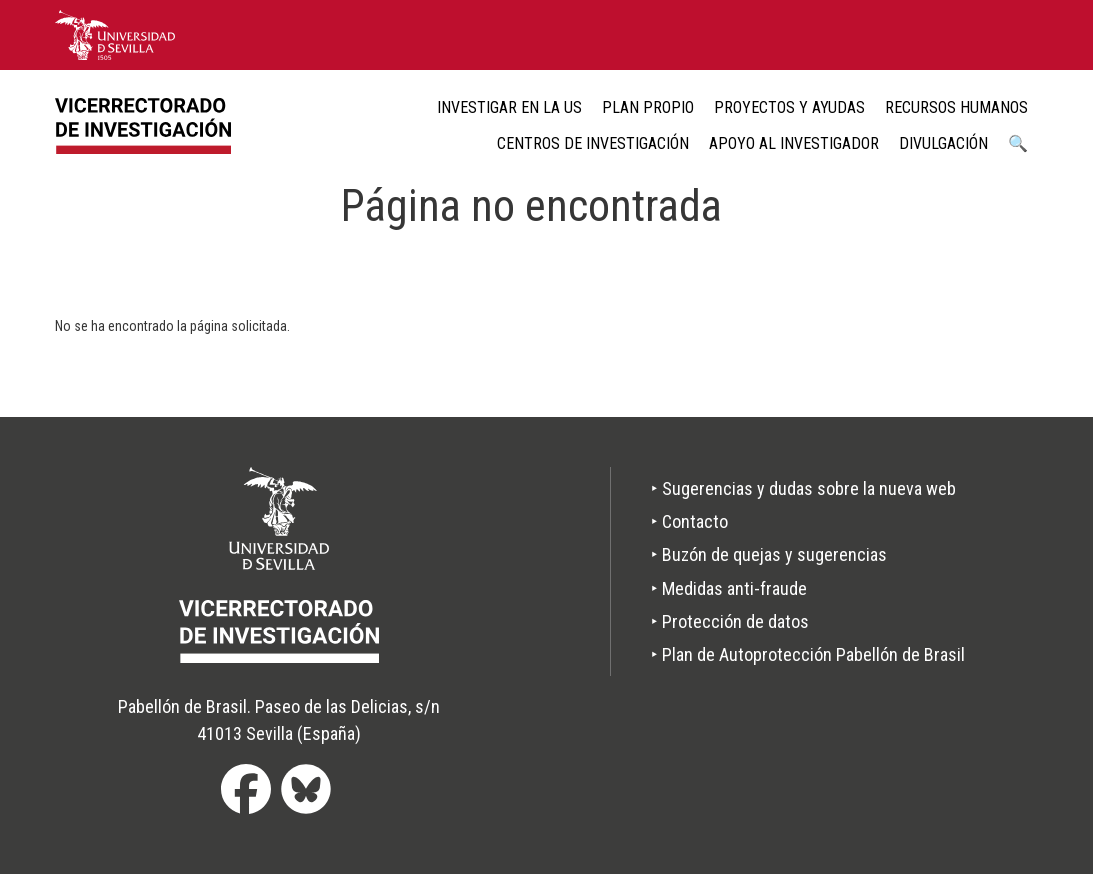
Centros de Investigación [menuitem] (593, 143)
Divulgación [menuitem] (943, 143)
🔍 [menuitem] (1018, 143)
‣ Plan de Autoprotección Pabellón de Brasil (808, 654)
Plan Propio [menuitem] (648, 107)
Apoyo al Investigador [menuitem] (794, 143)
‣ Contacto (689, 521)
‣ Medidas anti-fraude (729, 588)
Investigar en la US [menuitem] (509, 107)
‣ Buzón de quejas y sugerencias (769, 554)
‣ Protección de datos (730, 621)
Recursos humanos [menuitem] (956, 107)
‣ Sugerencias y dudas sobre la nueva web (803, 488)
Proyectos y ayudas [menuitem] (789, 107)
